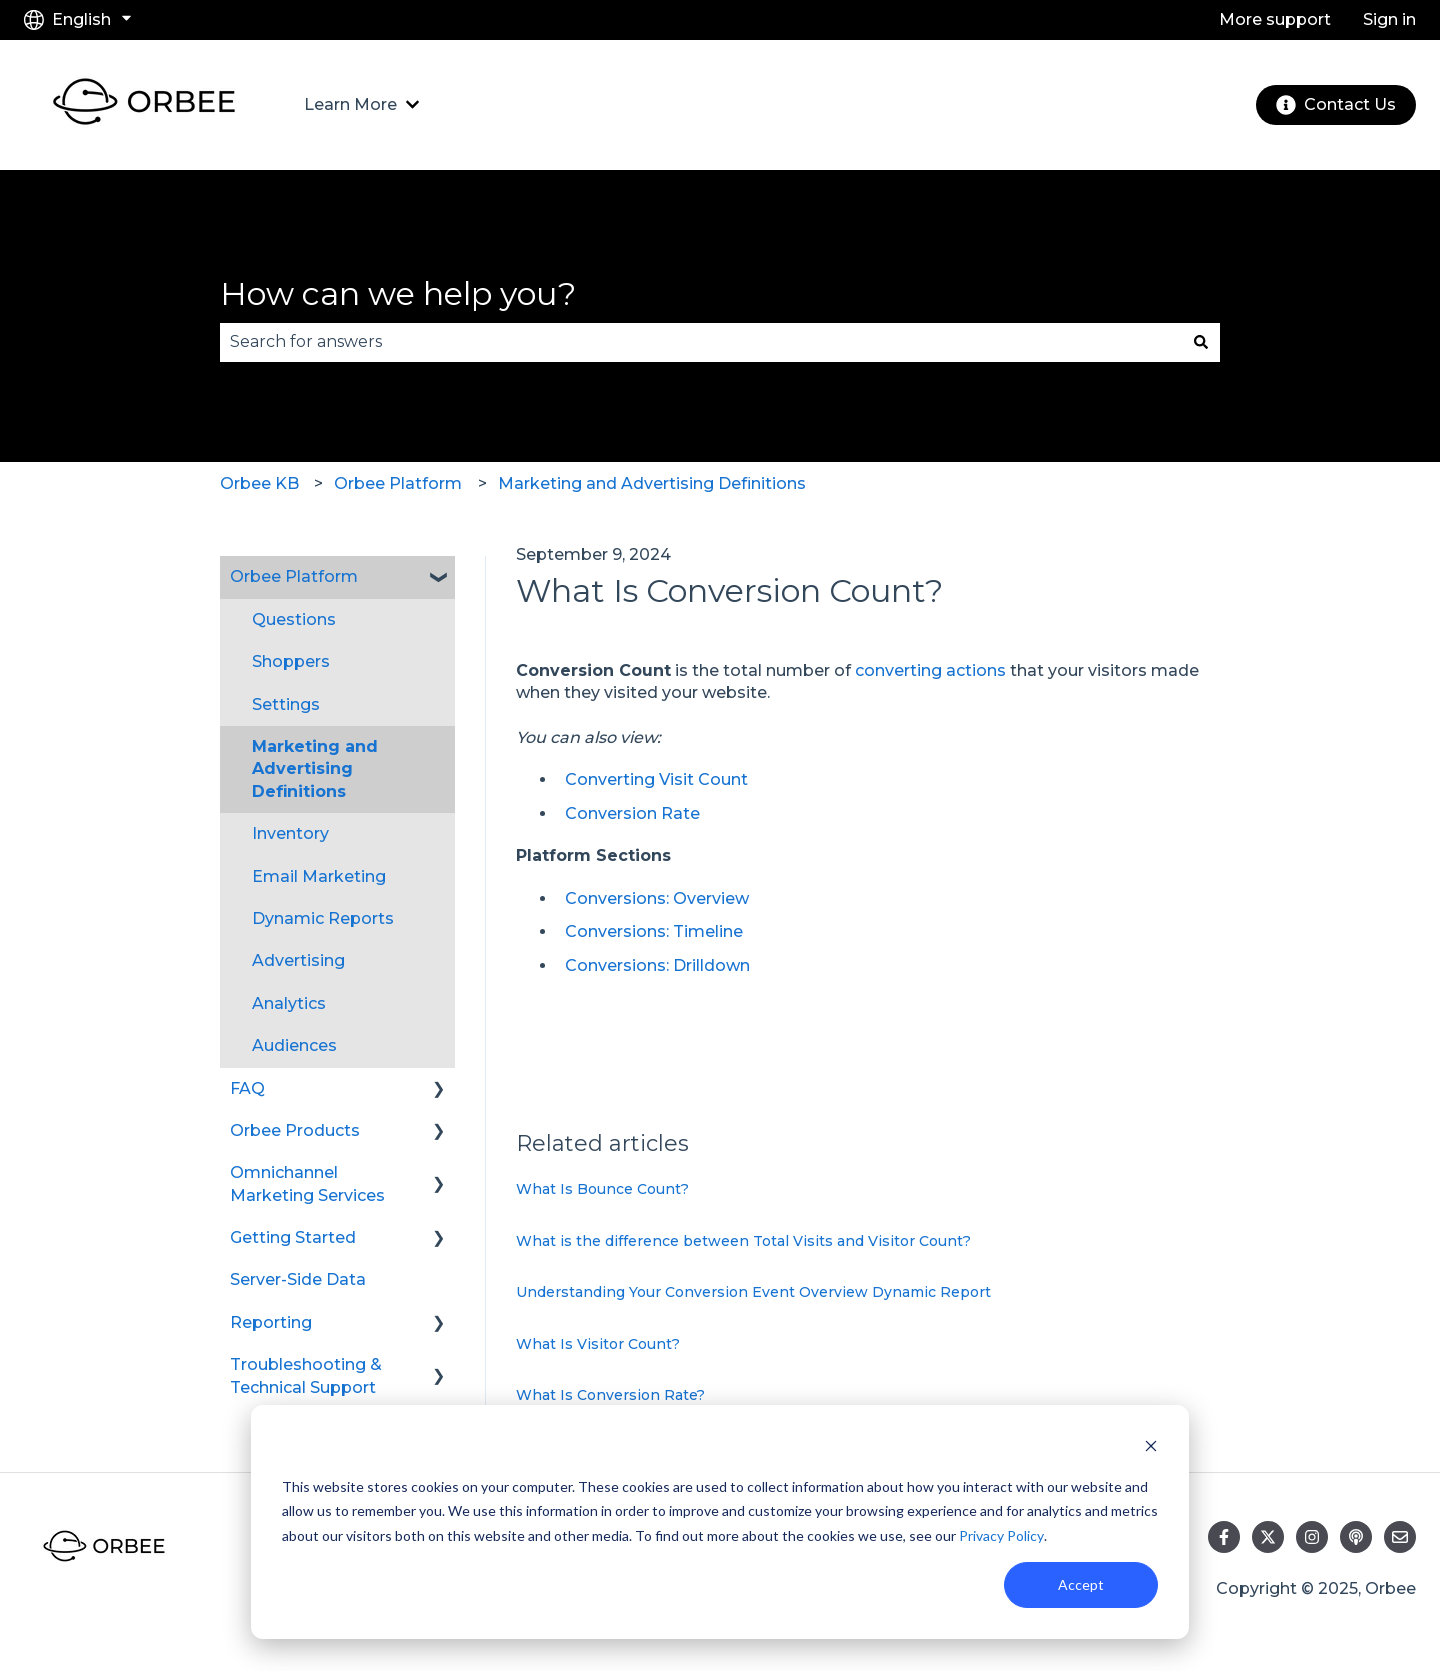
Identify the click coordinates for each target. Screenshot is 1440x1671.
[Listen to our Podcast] (1356, 1537)
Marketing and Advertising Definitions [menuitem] (315, 769)
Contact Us (1336, 105)
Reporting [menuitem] (271, 1322)
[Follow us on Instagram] (1312, 1537)
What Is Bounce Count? (602, 1189)
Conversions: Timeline (654, 931)
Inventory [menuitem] (290, 833)
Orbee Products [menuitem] (295, 1130)
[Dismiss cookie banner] (1151, 1448)
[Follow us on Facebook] (1224, 1537)
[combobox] (701, 342)
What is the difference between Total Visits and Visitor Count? (743, 1241)
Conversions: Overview (657, 898)
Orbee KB (259, 483)
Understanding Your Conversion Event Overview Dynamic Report (753, 1292)
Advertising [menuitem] (298, 960)
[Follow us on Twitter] (1268, 1537)
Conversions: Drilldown (657, 965)
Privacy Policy (1001, 1535)
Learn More (350, 104)
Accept (1081, 1584)
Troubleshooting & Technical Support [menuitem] (306, 1375)
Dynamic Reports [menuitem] (323, 918)
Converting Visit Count (656, 779)
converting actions (930, 670)
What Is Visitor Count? (598, 1344)
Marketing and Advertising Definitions (652, 483)
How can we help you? (398, 293)
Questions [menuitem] (294, 619)
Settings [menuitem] (286, 704)
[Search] (1201, 342)
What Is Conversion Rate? (610, 1395)
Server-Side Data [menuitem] (298, 1279)
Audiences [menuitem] (294, 1045)
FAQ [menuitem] (247, 1088)
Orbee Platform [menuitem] (294, 576)
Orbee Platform (398, 483)
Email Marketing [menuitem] (319, 876)
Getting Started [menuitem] (293, 1237)
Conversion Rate (632, 813)
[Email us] (1400, 1537)
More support (1275, 19)
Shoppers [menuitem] (291, 661)
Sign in (1389, 19)
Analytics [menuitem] (289, 1003)
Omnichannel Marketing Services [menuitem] (307, 1183)
